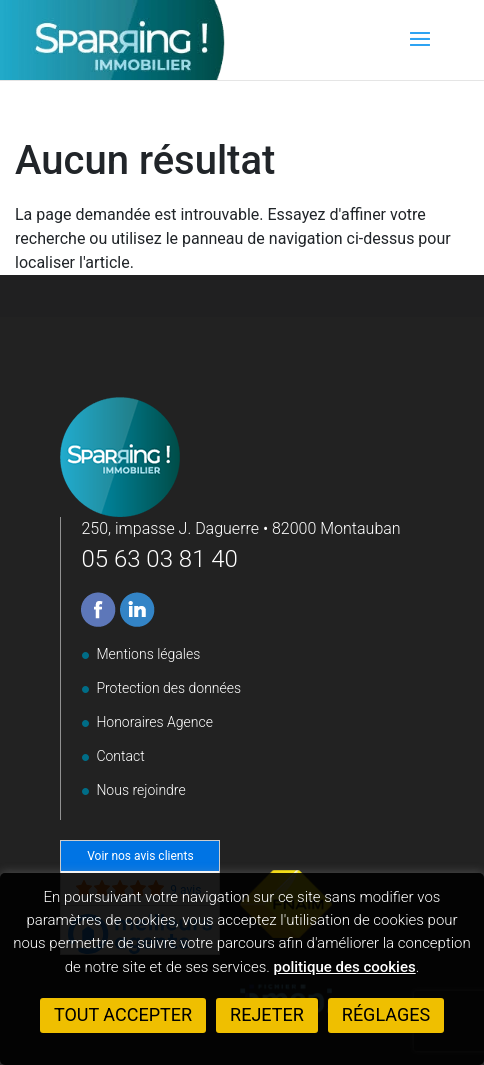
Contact (120, 756)
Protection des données (168, 688)
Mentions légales (148, 654)
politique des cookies (345, 967)
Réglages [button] (386, 1014)
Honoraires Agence (154, 722)
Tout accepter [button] (123, 1014)
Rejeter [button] (267, 1014)
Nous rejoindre (140, 790)
